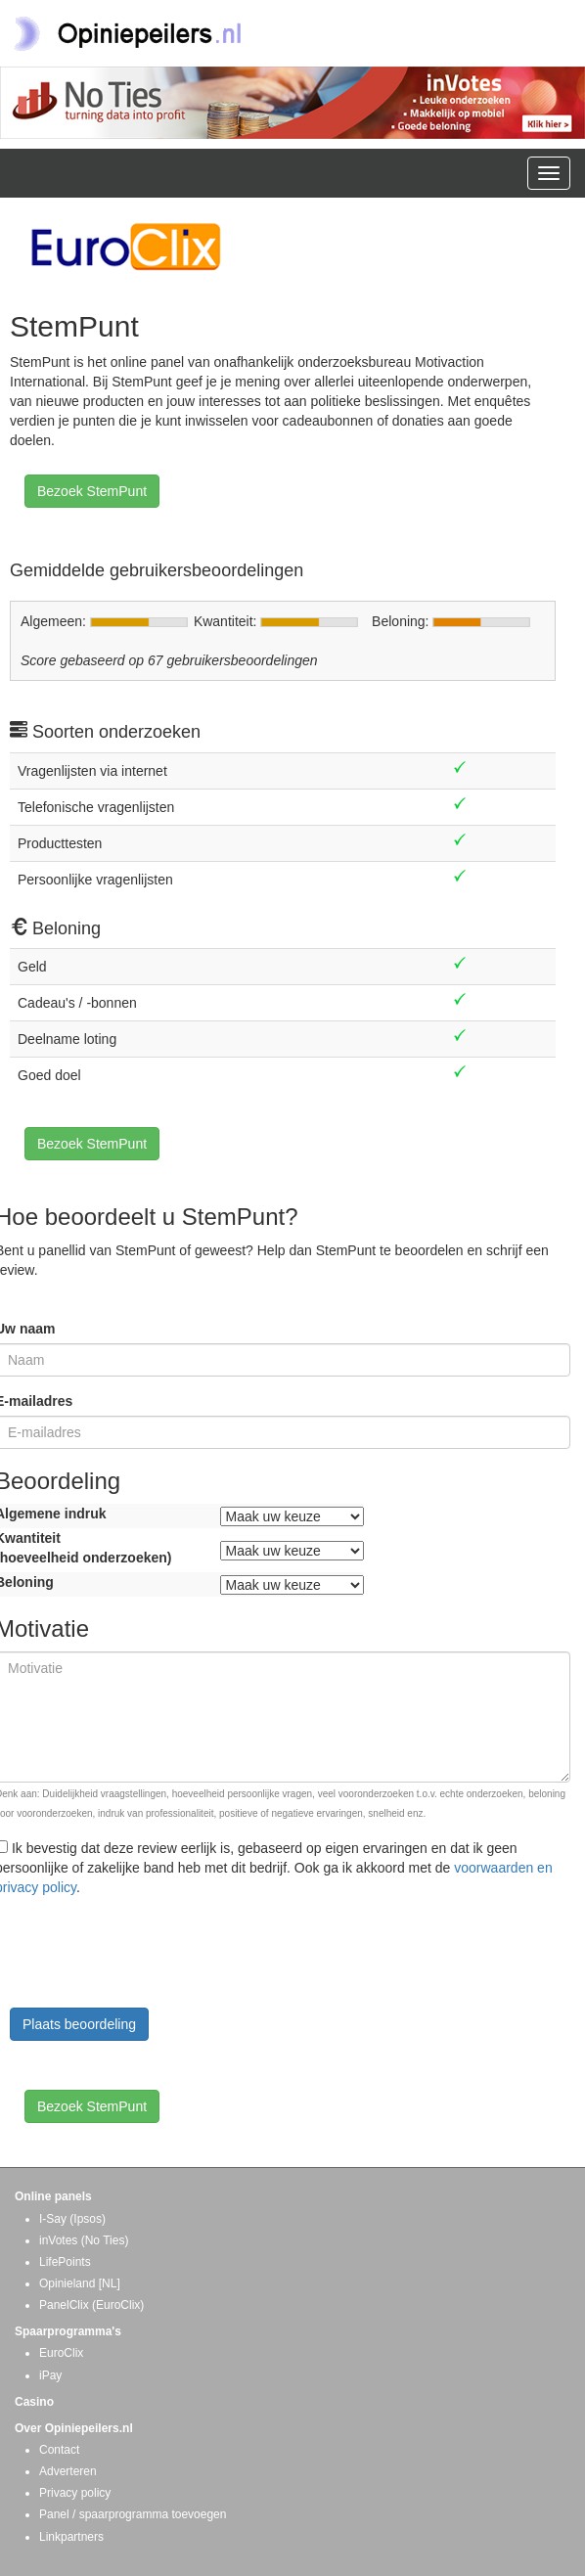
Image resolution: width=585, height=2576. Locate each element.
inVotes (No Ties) (83, 2240)
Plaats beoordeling (79, 2024)
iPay (50, 2375)
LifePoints (65, 2262)
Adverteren (68, 2471)
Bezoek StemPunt (92, 491)
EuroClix (61, 2353)
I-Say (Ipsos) (72, 2219)
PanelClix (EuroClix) (91, 2305)
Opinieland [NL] (79, 2283)
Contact (59, 2450)
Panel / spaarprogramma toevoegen (132, 2514)
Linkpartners (71, 2537)
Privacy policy (75, 2493)
